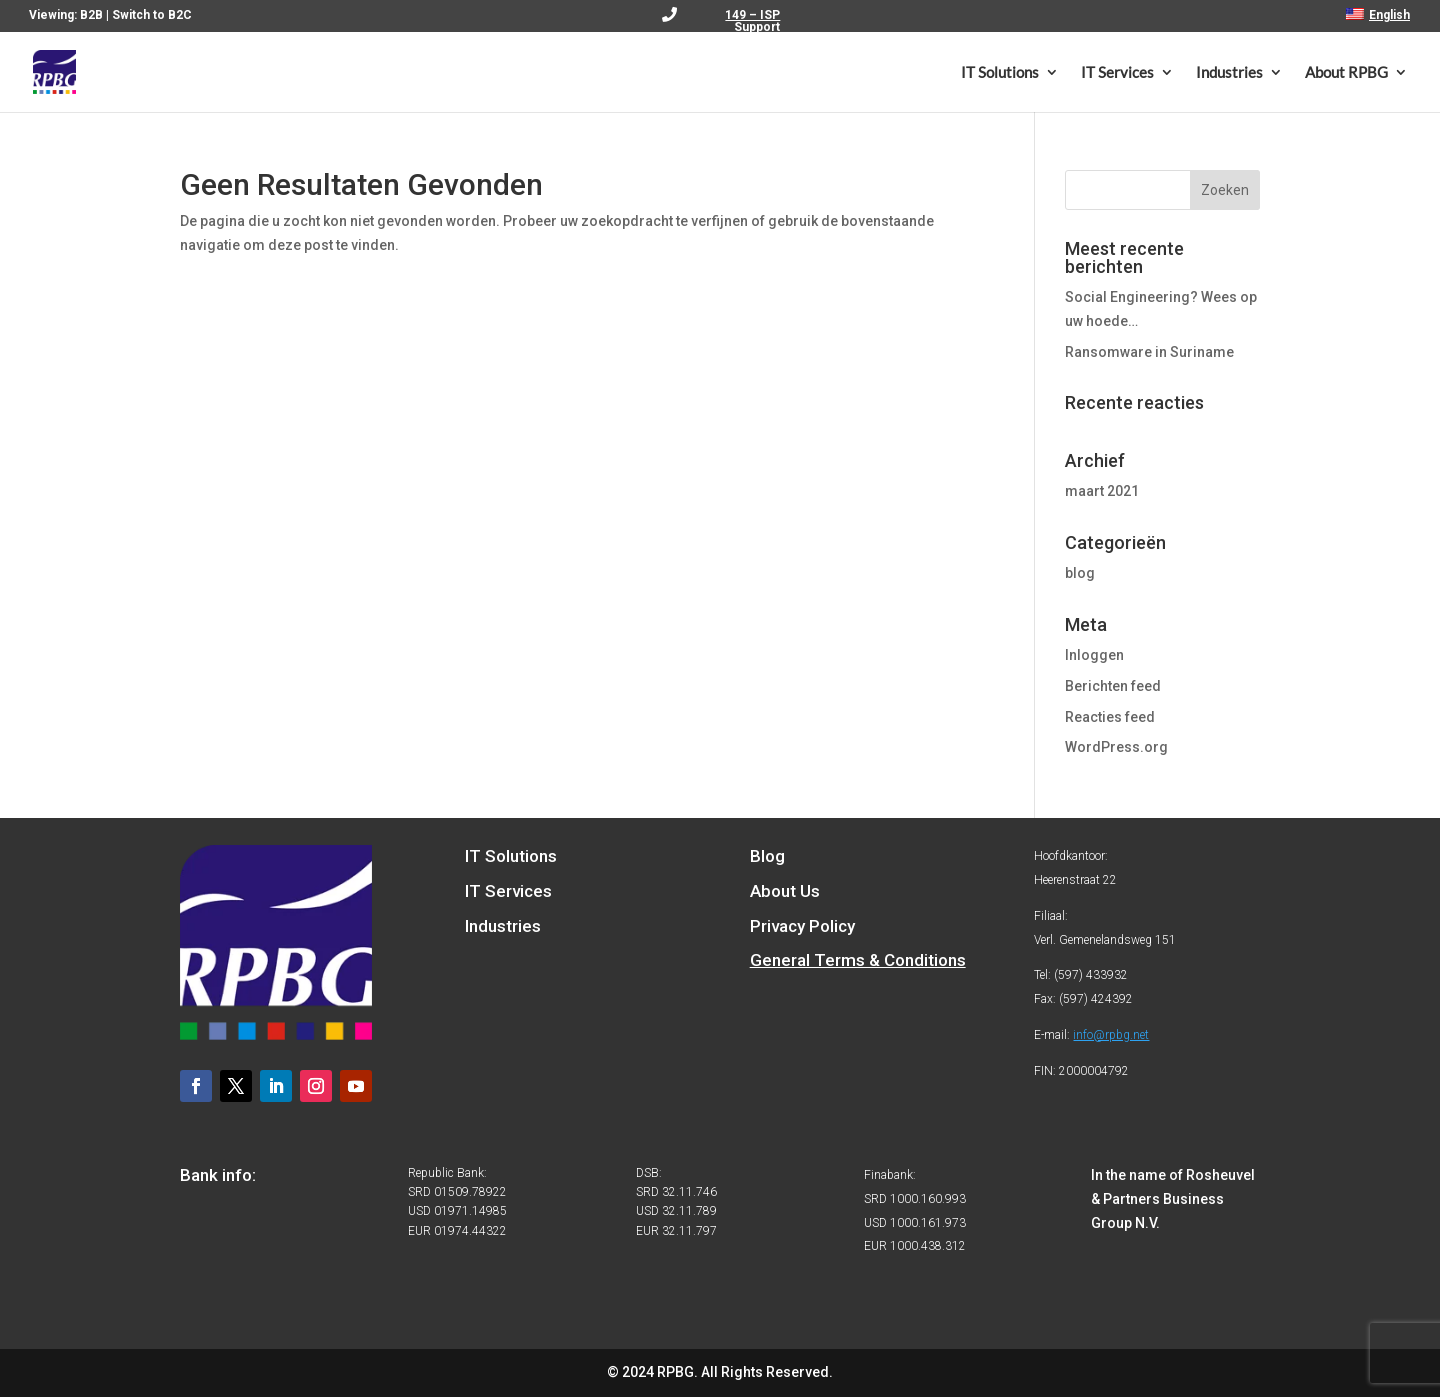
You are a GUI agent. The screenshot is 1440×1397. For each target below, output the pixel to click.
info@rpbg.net (1111, 1035)
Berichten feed (1113, 686)
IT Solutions (1000, 73)
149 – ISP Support (752, 21)
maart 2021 (1102, 491)
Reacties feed (1110, 717)
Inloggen (1094, 655)
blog (1080, 573)
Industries (1229, 73)
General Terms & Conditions (858, 960)
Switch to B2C (152, 15)
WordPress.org (1116, 747)
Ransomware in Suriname (1149, 352)
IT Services (1117, 73)
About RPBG (1346, 73)
